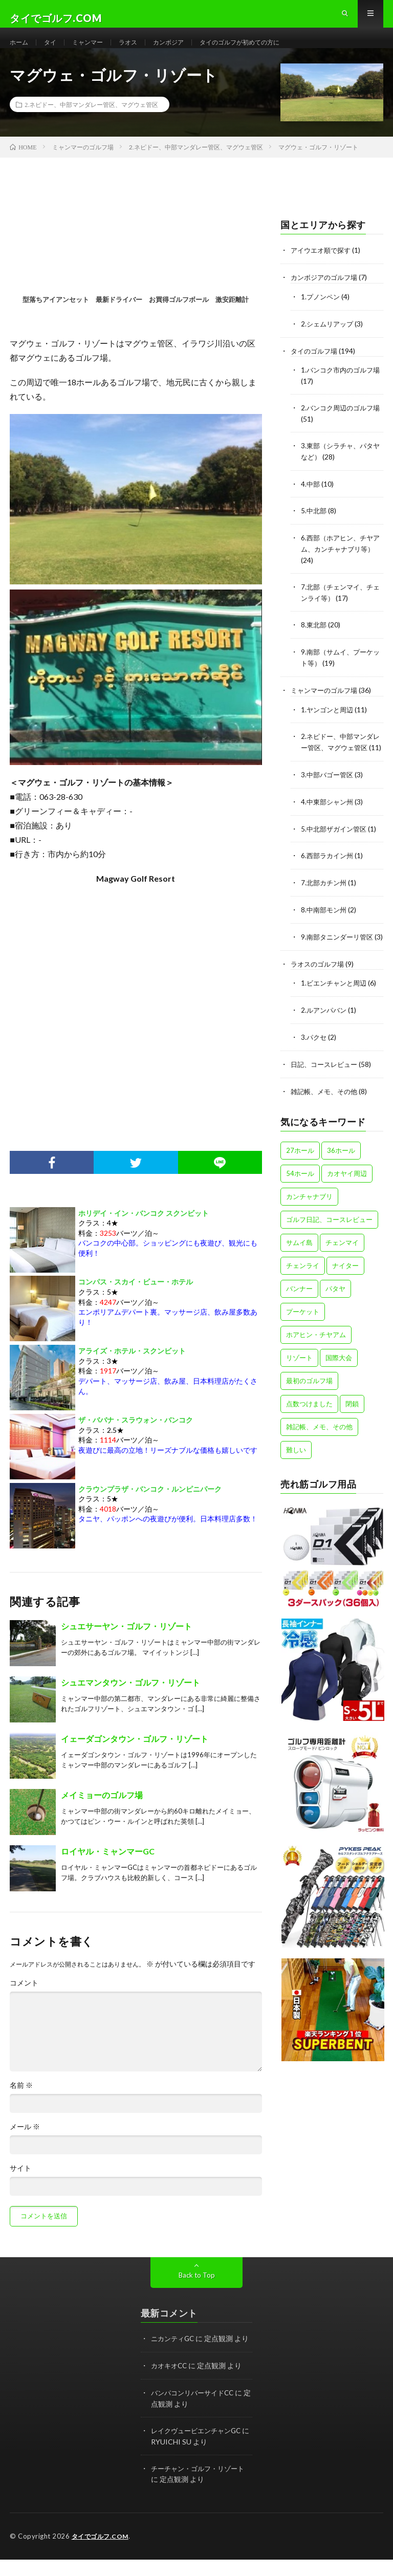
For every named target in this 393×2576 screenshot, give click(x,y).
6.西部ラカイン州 (329, 874)
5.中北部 (314, 525)
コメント (24, 2001)
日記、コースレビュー (326, 1090)
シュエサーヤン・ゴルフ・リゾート (126, 1645)
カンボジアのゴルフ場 (326, 295)
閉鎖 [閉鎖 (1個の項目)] (352, 1430)
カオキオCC (170, 2383)
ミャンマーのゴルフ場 (326, 701)
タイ (54, 51)
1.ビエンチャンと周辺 (336, 1011)
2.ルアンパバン (325, 1037)
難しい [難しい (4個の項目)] (296, 1476)
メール (25, 2145)
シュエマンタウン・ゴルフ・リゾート (130, 1701)
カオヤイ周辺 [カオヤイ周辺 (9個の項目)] (347, 1199)
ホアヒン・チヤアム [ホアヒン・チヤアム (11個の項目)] (316, 1361)
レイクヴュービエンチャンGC (199, 2447)
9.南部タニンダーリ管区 (339, 954)
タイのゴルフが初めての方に (264, 51)
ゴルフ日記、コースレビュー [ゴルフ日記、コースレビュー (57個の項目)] (329, 1245)
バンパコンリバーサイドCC (195, 2410)
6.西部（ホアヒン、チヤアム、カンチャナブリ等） (339, 563)
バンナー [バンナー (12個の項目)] (299, 1315)
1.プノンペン (321, 314)
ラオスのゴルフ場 (319, 992)
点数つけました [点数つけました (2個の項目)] (309, 1430)
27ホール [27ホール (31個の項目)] (300, 1176)
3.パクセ (314, 1064)
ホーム (20, 51)
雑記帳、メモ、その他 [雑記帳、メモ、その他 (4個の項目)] (319, 1453)
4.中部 (311, 498)
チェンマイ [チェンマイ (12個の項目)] (342, 1268)
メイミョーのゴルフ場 (102, 1814)
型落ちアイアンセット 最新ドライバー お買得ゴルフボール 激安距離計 (136, 318)
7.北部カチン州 (325, 901)
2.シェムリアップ (329, 341)
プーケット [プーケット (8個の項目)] (302, 1338)
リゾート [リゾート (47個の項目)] (299, 1384)
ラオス (139, 51)
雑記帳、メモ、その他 (326, 1117)
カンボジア (184, 51)
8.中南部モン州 (325, 928)
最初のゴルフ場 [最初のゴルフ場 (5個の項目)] (309, 1407)
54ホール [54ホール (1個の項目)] (300, 1199)
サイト (20, 2187)
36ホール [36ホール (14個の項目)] (341, 1176)
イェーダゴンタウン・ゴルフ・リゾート (134, 1757)
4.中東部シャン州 (329, 821)
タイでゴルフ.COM (102, 2553)
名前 (21, 2104)
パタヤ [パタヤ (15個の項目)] (335, 1315)
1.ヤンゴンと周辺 (329, 720)
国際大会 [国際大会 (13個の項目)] (338, 1384)
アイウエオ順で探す (323, 269)
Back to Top (197, 2293)
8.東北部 (314, 637)
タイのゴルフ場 (316, 367)
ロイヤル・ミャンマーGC (108, 1870)
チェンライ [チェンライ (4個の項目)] (302, 1291)
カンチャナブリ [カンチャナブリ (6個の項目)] (309, 1222)
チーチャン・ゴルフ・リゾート (201, 2485)
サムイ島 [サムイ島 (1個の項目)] (299, 1268)
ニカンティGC (174, 2357)
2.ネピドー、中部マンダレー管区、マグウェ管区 (91, 123)
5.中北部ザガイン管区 (336, 848)
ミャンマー (95, 51)
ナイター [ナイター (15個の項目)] (345, 1291)
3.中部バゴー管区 (329, 795)
